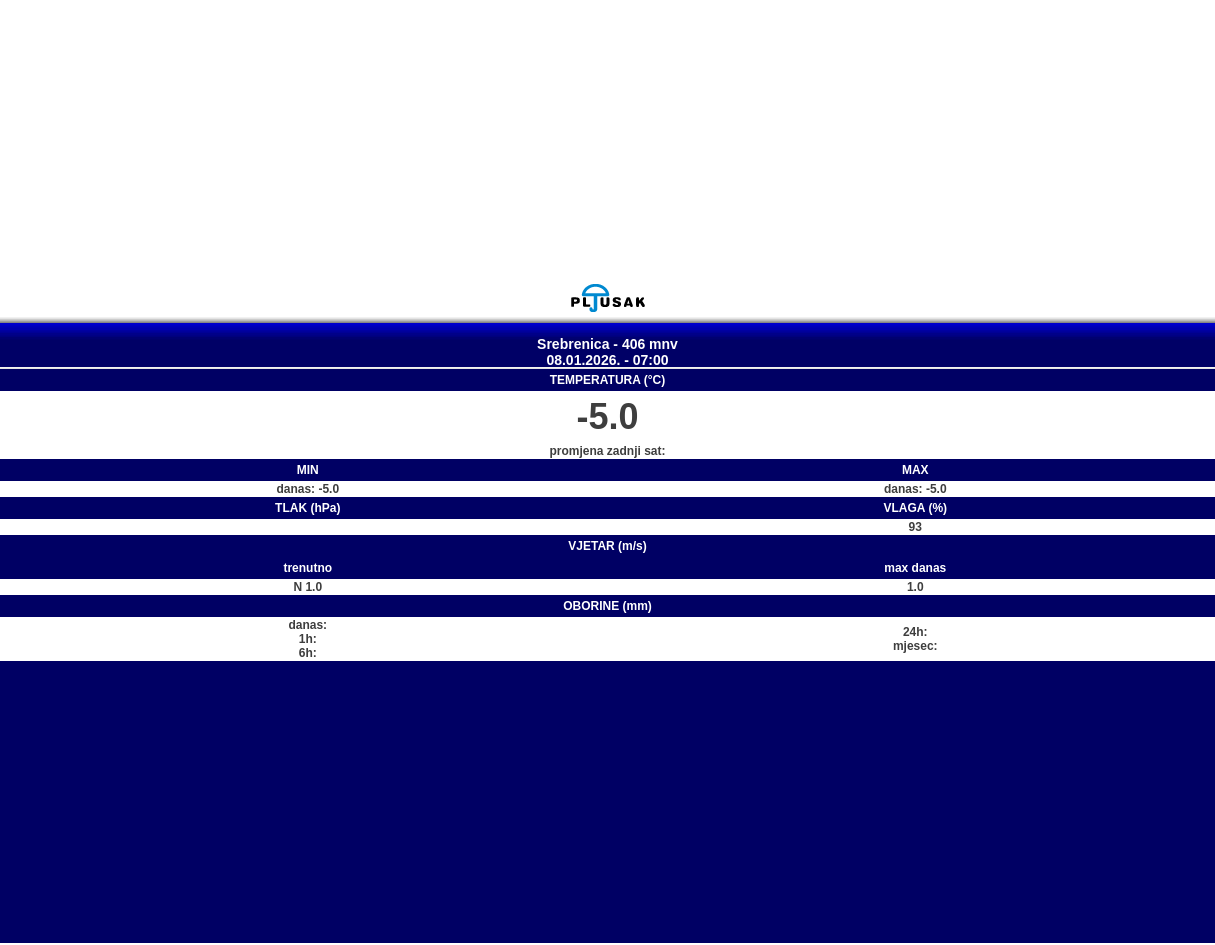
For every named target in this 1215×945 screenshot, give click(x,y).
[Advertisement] (608, 141)
